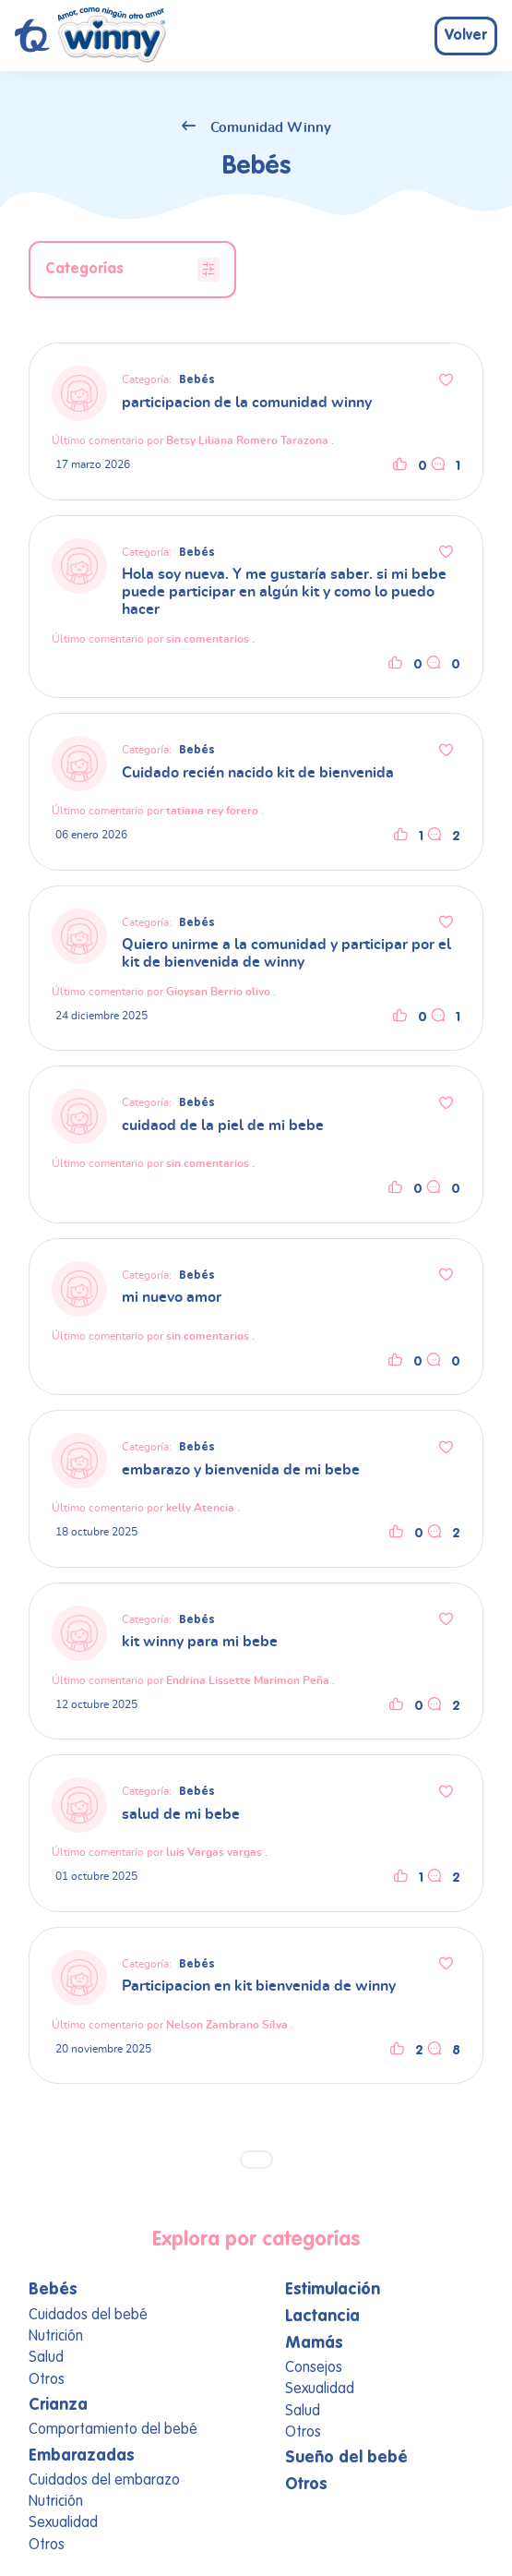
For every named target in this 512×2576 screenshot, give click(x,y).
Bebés (197, 380)
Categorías (132, 270)
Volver (466, 36)
